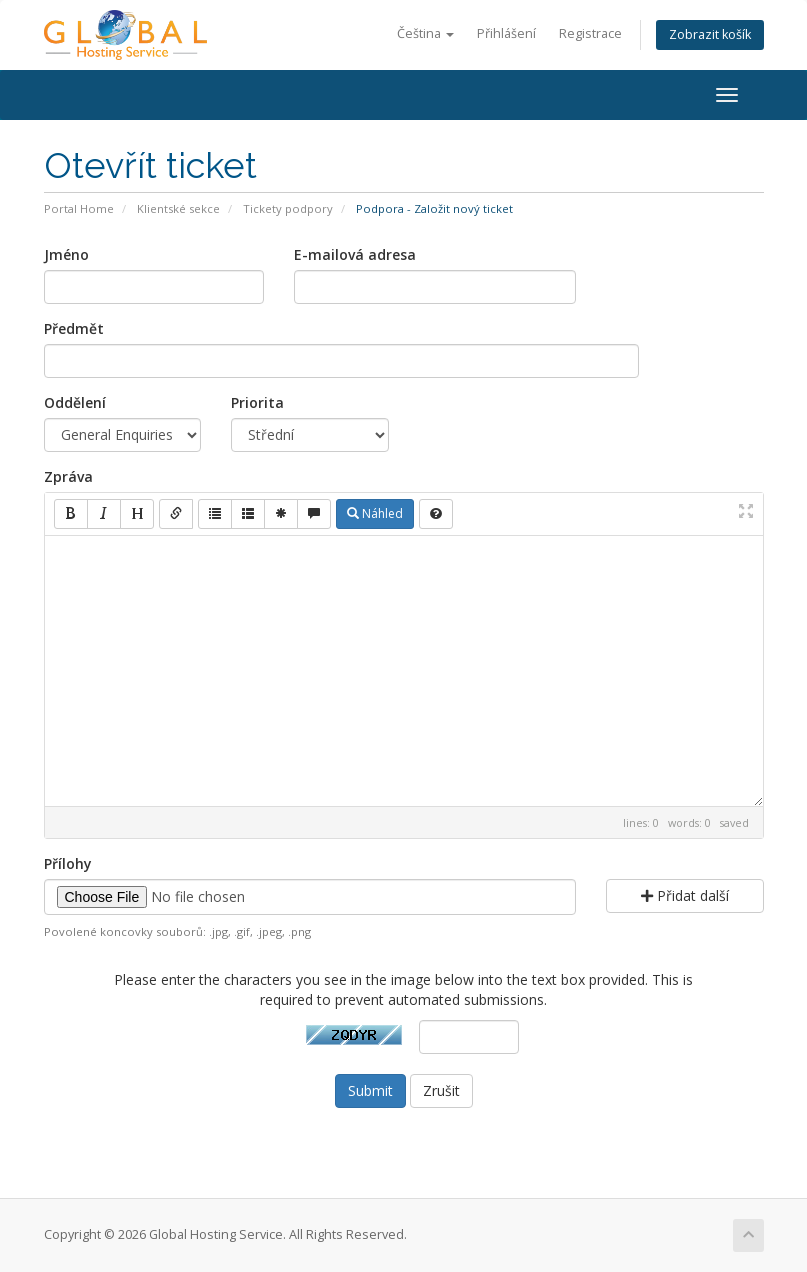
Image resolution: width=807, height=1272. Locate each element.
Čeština (425, 33)
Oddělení (75, 402)
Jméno (66, 254)
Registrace (590, 33)
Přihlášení (506, 33)
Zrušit (441, 1090)
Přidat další (685, 895)
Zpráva (68, 476)
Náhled (375, 513)
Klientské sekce (178, 208)
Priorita (257, 402)
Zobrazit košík (710, 34)
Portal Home (79, 208)
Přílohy (68, 863)
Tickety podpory (288, 208)
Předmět (74, 328)
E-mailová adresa (355, 254)
